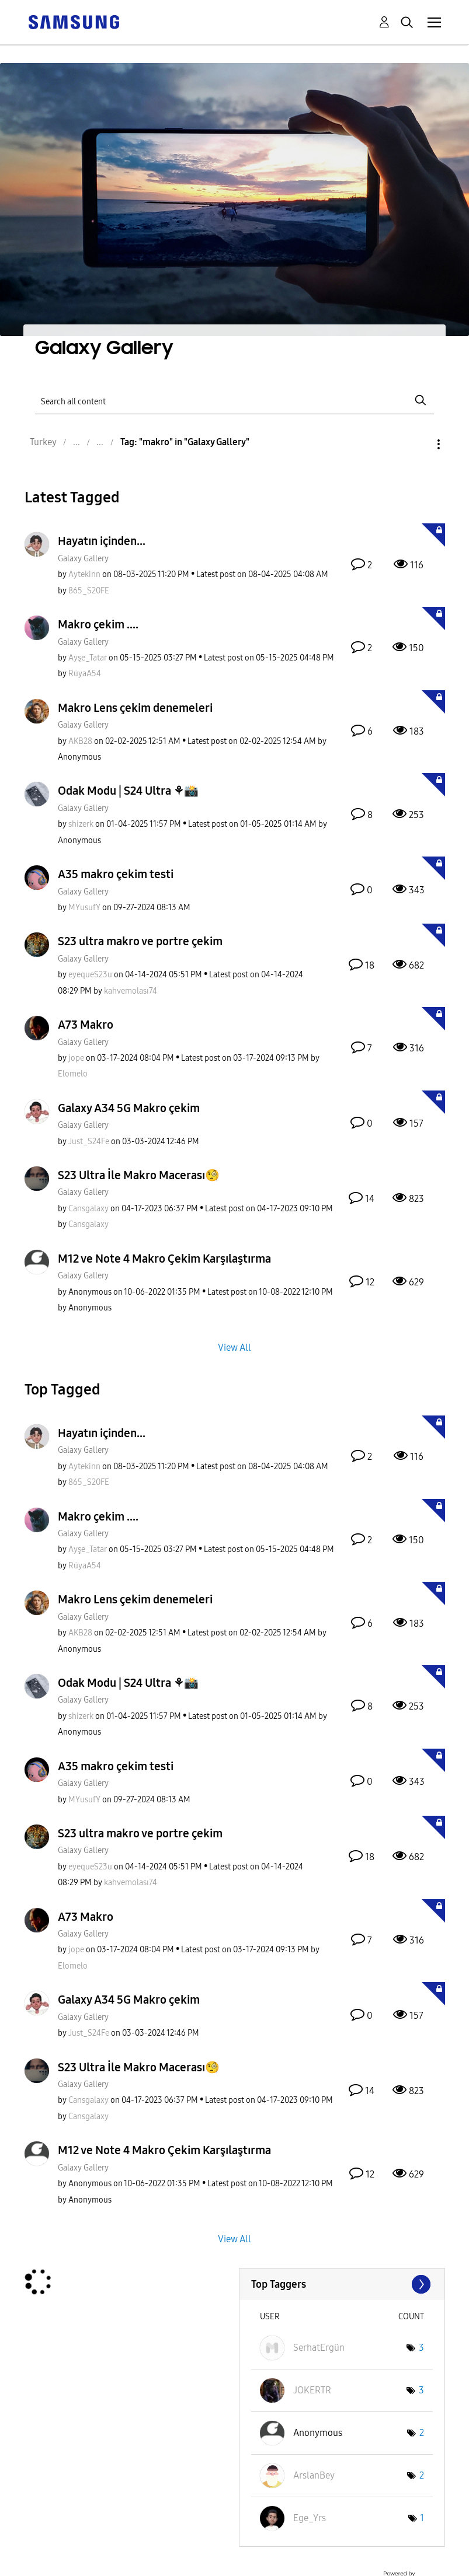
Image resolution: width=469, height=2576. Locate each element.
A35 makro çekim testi (115, 874)
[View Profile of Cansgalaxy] (88, 1209)
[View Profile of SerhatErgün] (319, 2347)
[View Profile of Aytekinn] (84, 574)
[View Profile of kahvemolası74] (130, 991)
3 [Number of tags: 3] (421, 2347)
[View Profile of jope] (76, 1058)
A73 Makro (85, 1025)
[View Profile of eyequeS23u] (90, 975)
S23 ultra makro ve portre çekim (140, 941)
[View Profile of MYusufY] (84, 908)
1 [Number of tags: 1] (422, 2517)
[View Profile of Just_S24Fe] (88, 1142)
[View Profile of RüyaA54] (84, 674)
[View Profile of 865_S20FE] (88, 591)
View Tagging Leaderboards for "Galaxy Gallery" (341, 2284)
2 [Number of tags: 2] (421, 2432)
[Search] (234, 400)
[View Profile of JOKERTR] (312, 2390)
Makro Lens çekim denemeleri (135, 708)
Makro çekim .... (98, 624)
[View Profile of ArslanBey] (314, 2475)
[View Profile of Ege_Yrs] (309, 2517)
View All (234, 1346)
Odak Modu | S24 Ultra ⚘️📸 (128, 791)
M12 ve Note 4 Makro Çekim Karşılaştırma (164, 1259)
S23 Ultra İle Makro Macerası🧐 (139, 1175)
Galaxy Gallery (83, 559)
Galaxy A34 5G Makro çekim (129, 1108)
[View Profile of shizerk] (80, 824)
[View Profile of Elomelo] (73, 1074)
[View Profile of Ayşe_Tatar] (87, 658)
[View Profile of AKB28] (80, 741)
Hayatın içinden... (101, 541)
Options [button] (419, 444)
